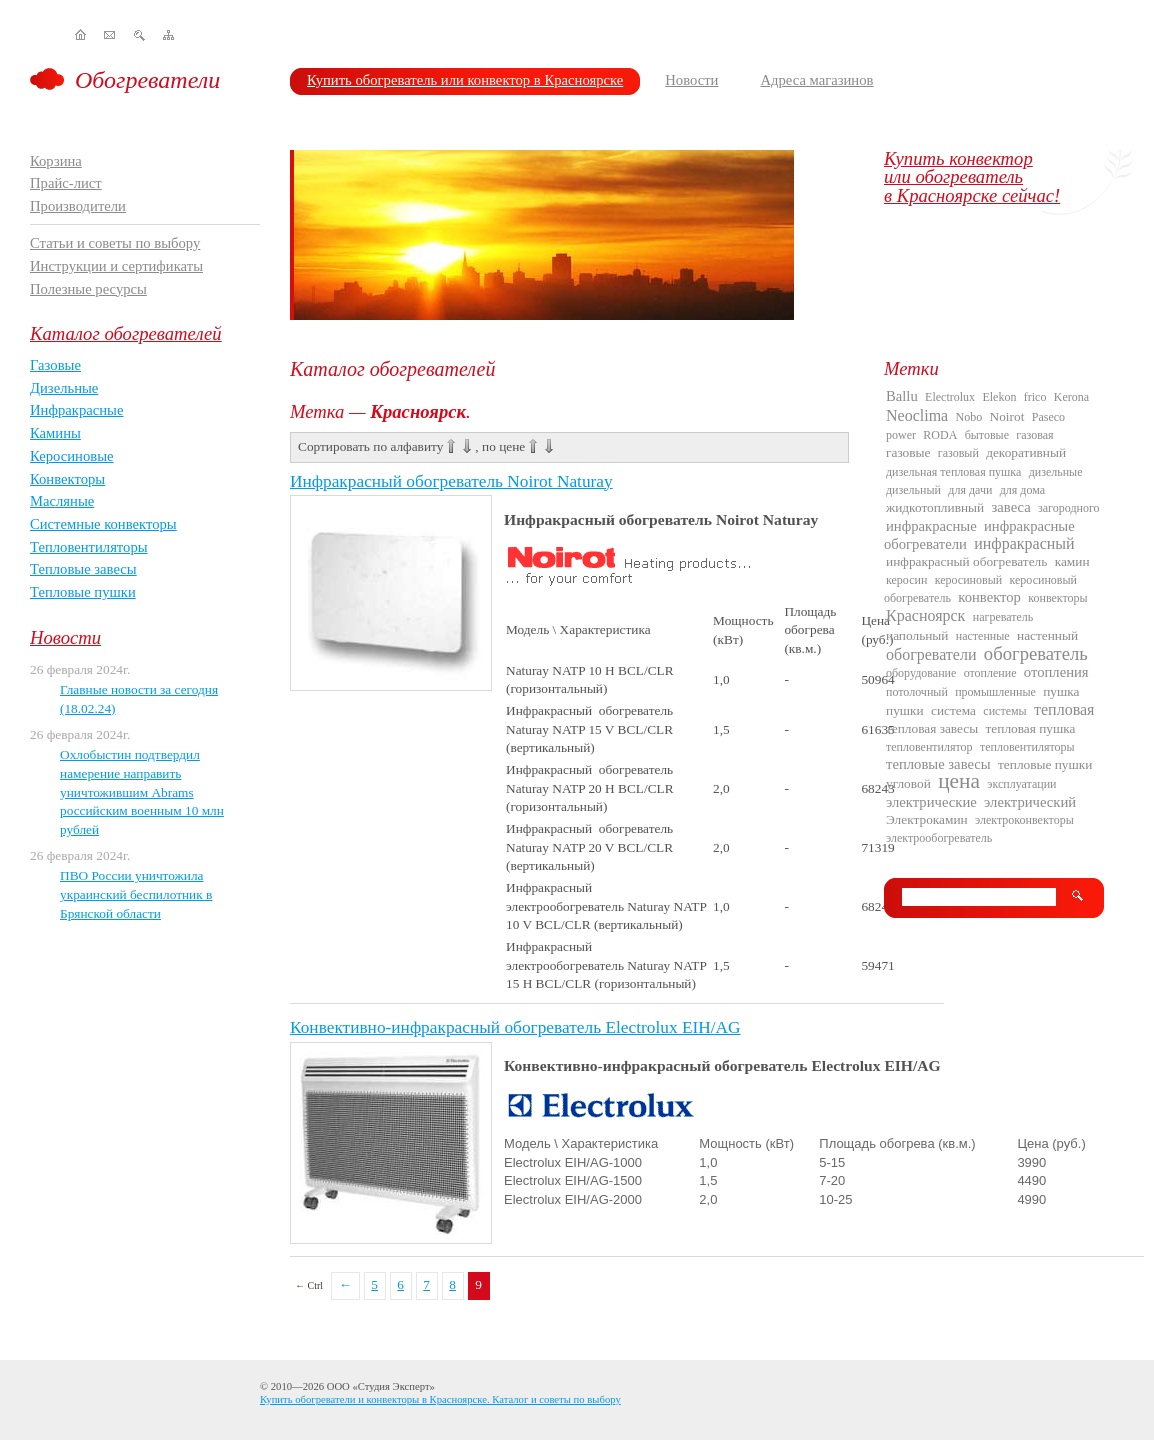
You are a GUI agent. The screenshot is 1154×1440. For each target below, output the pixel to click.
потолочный (917, 692)
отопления (1056, 672)
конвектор (989, 597)
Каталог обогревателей (126, 333)
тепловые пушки (1045, 764)
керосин (906, 580)
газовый (958, 453)
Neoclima (917, 415)
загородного (1069, 508)
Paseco (1048, 417)
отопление (990, 673)
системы (1004, 711)
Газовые (55, 365)
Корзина (56, 161)
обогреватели (931, 654)
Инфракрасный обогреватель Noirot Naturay (451, 481)
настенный (1047, 635)
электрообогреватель (939, 838)
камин (1072, 561)
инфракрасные (931, 526)
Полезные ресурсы (88, 289)
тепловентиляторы (1027, 747)
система (953, 710)
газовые (908, 452)
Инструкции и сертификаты (116, 266)
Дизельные (64, 388)
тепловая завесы (932, 728)
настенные (983, 636)
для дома (1022, 490)
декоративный (1026, 452)
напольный (917, 635)
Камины (55, 433)
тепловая (1064, 709)
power (901, 435)
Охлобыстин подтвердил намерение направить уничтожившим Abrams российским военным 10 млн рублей (142, 792)
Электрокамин (927, 819)
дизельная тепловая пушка (953, 472)
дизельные (1056, 472)
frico (1035, 397)
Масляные (62, 501)
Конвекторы (67, 479)
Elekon (999, 397)
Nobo (969, 417)
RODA (940, 435)
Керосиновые (72, 456)
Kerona (1071, 397)
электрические (931, 802)
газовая (1034, 435)
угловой (908, 783)
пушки (905, 710)
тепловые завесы (938, 764)
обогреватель (1036, 653)
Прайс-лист (66, 183)
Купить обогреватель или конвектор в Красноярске (465, 80)
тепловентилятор (929, 747)
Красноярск (925, 615)
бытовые (987, 435)
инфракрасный (1024, 543)
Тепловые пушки (83, 592)
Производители (78, 206)
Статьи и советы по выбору (115, 243)
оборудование (921, 673)
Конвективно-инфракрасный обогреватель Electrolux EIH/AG (515, 1027)
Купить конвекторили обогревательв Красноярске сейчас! (972, 177)
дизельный (913, 490)
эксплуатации (1021, 784)
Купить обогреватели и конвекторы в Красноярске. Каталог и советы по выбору (440, 1399)
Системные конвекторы (103, 524)
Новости (691, 80)
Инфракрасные (76, 410)
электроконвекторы (1024, 820)
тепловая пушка (1031, 728)
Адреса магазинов (816, 80)
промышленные (995, 692)
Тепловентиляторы (89, 547)
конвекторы (1057, 598)
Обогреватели (147, 80)
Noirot (1007, 416)
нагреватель (1003, 617)
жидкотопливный (935, 507)
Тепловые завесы (83, 569)
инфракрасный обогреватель (966, 561)
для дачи (970, 490)
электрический (1030, 802)
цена (959, 781)
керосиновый (968, 580)
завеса (1011, 507)
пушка (1061, 691)
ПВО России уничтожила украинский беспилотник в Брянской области (136, 894)
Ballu (902, 396)
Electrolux (950, 397)
